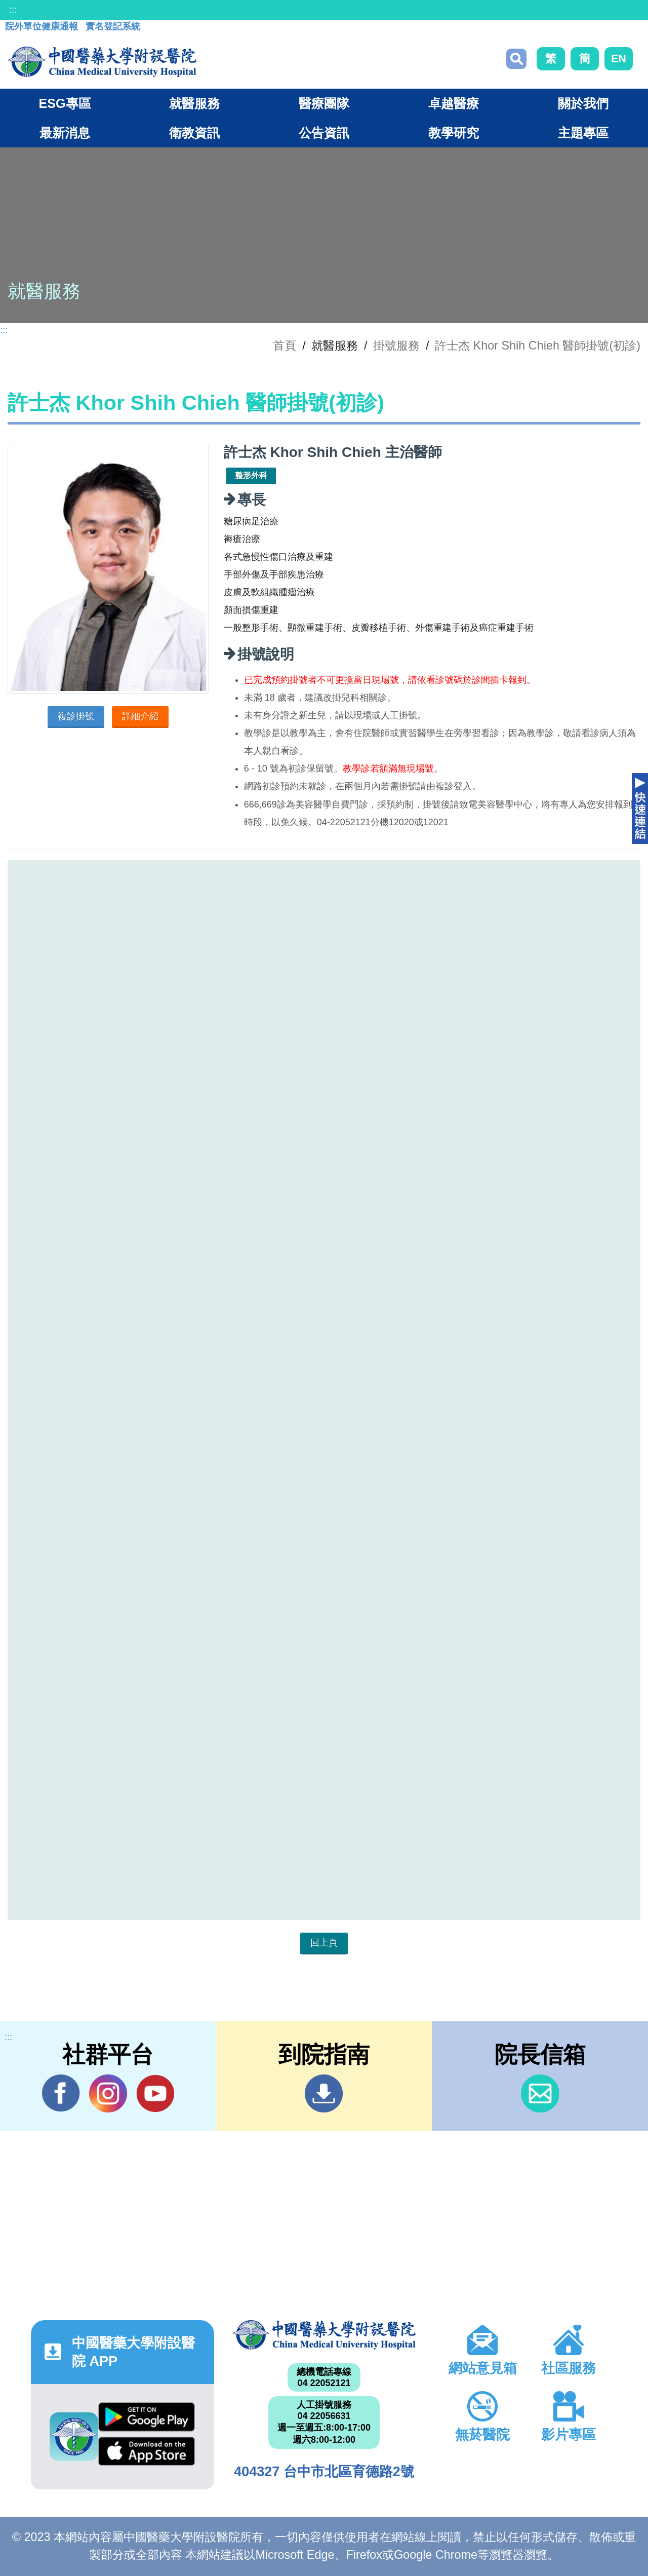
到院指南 (324, 2093)
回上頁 (324, 1943)
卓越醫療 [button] (453, 103)
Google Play (146, 2417)
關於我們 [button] (583, 103)
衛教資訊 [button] (194, 133)
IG (108, 2093)
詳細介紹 (140, 716)
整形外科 (251, 475)
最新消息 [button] (64, 133)
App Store (146, 2451)
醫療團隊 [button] (324, 103)
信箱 (540, 2093)
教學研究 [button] (453, 133)
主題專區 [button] (583, 133)
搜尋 (516, 59)
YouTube (155, 2093)
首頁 (284, 345)
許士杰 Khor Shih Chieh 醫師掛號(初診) (537, 345)
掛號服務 (396, 345)
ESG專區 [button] (64, 103)
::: (13, 10)
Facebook (61, 2093)
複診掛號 (76, 716)
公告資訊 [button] (324, 133)
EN (618, 58)
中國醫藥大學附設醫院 (324, 2335)
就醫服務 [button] (194, 103)
